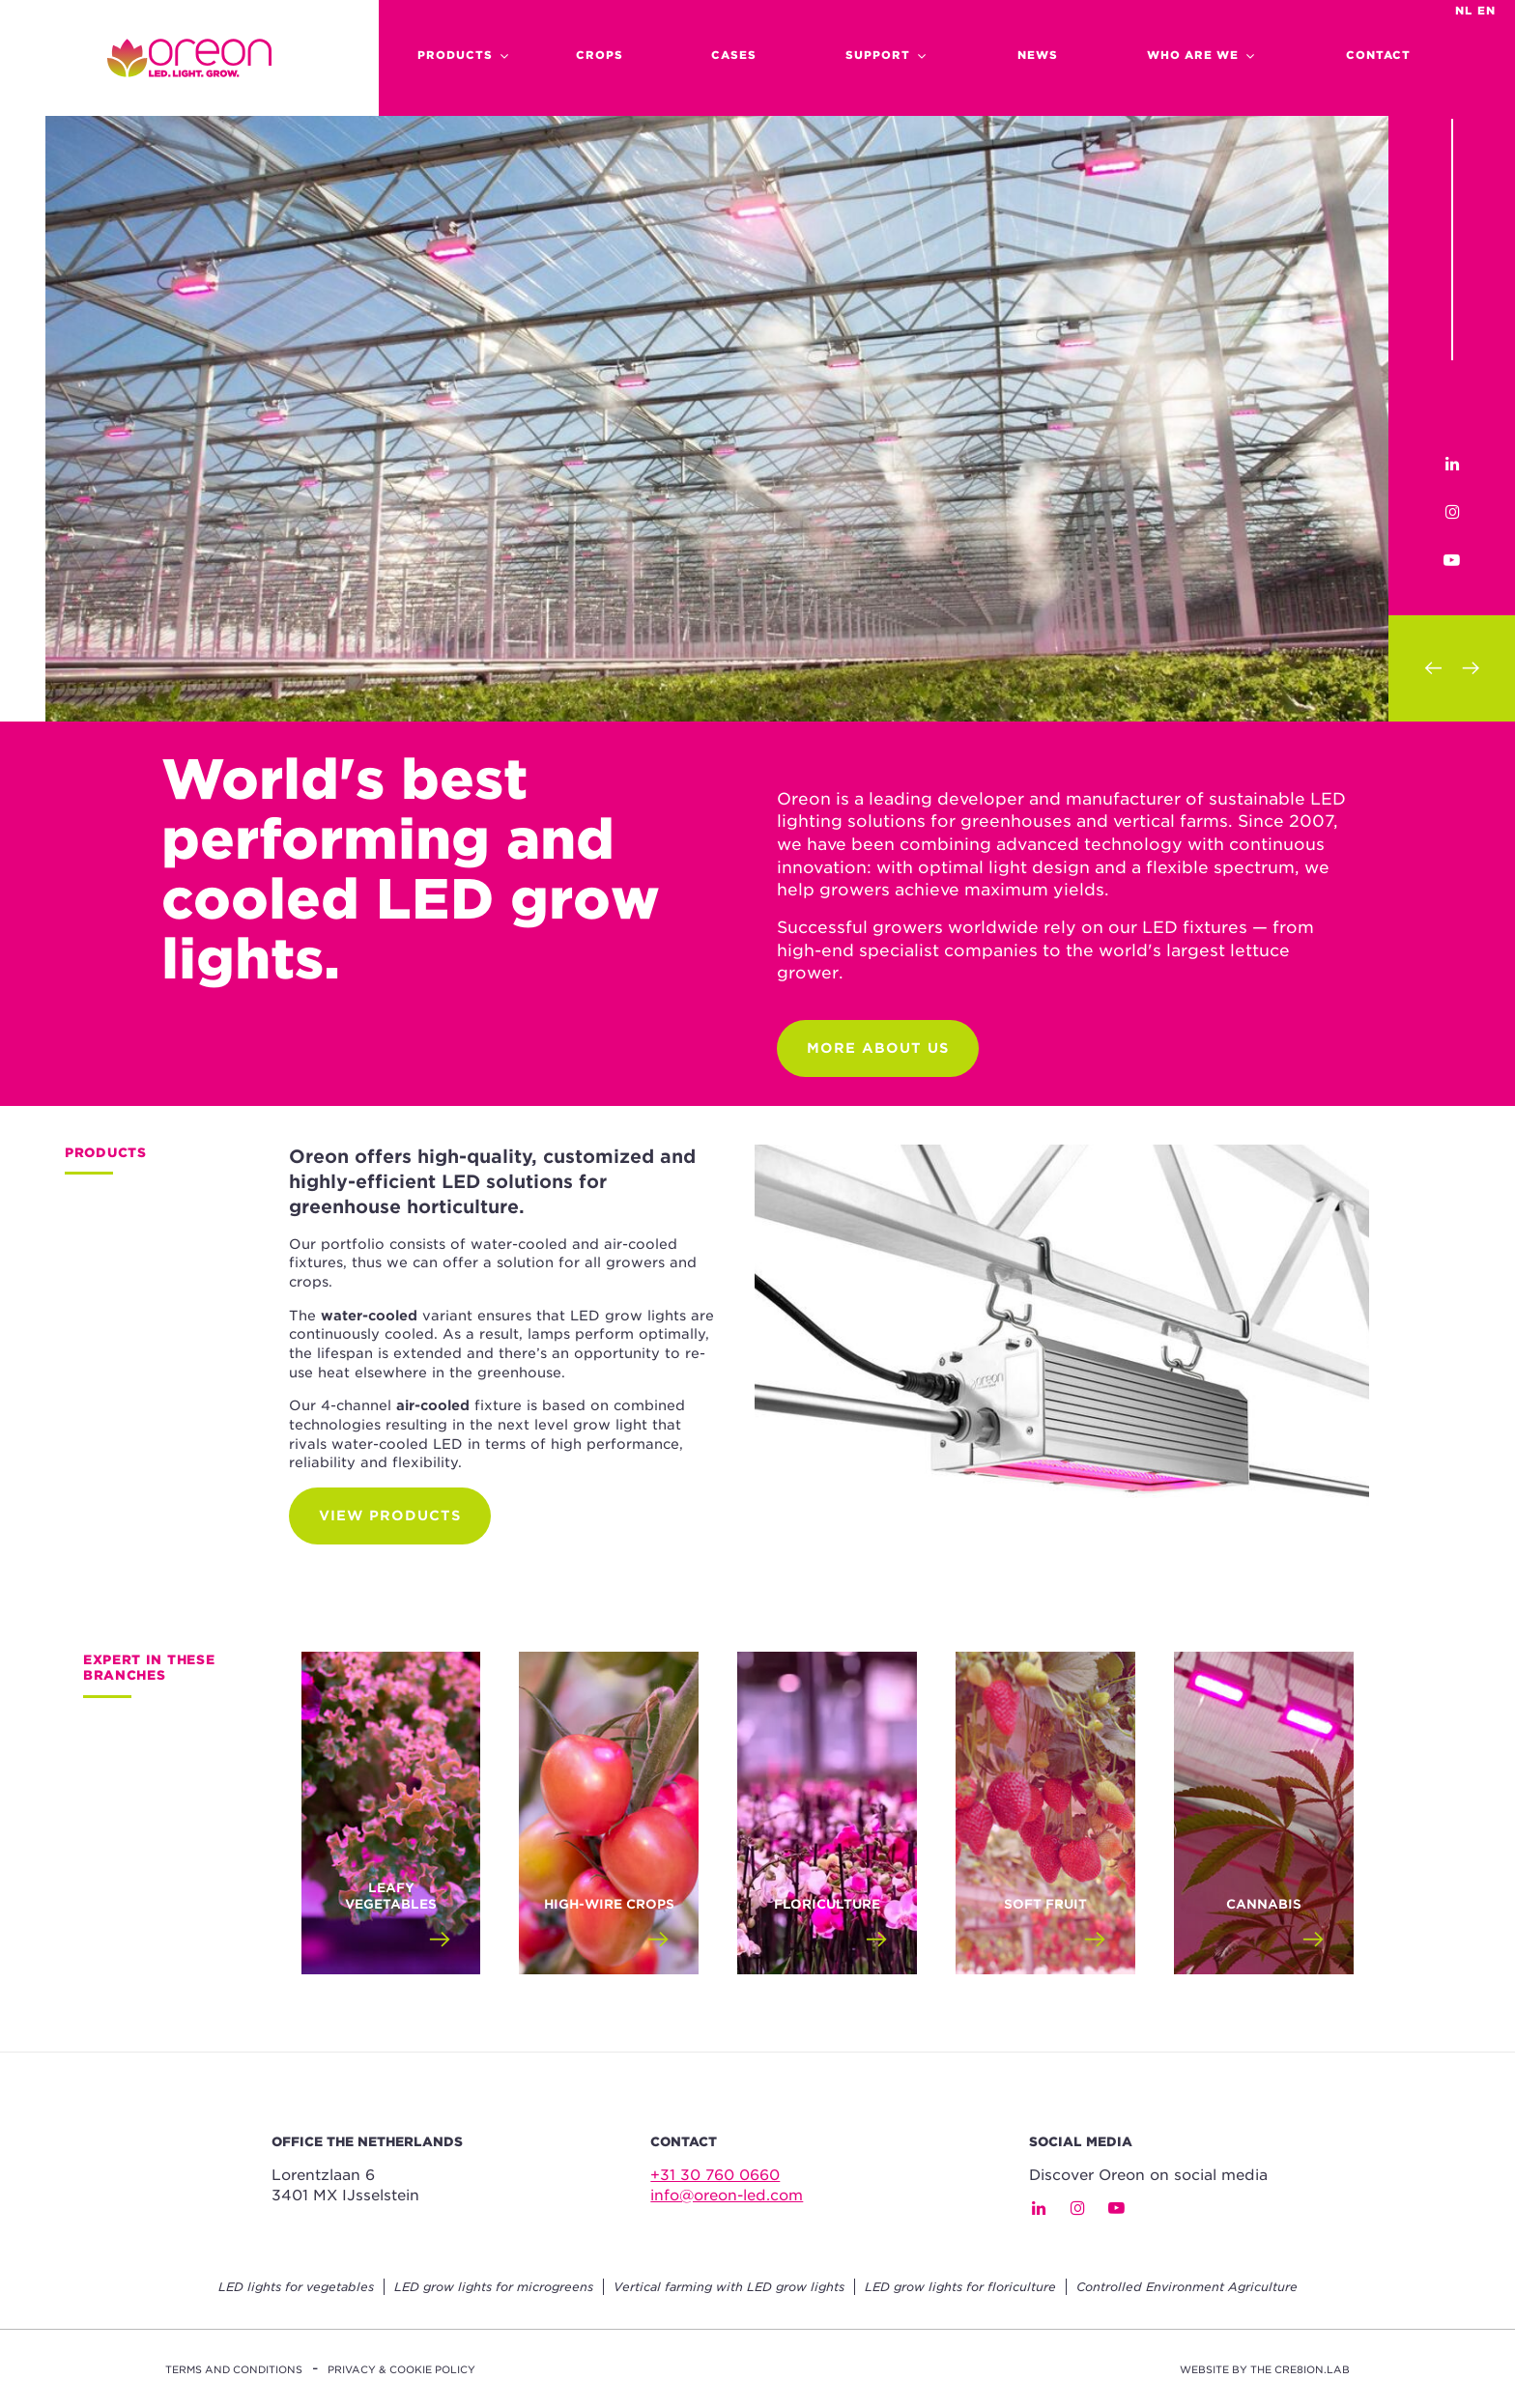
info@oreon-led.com (726, 2195)
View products (390, 1515)
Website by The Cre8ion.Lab (1265, 2369)
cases (734, 55)
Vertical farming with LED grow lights (729, 2287)
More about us (878, 1048)
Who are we (1193, 55)
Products (455, 55)
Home (189, 58)
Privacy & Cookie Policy (401, 2369)
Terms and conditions (233, 2369)
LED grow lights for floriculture (960, 2287)
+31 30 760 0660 (715, 2175)
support (877, 55)
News (1037, 55)
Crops (599, 55)
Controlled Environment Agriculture (1187, 2287)
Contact (1378, 55)
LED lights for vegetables (296, 2287)
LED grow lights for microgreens (493, 2287)
